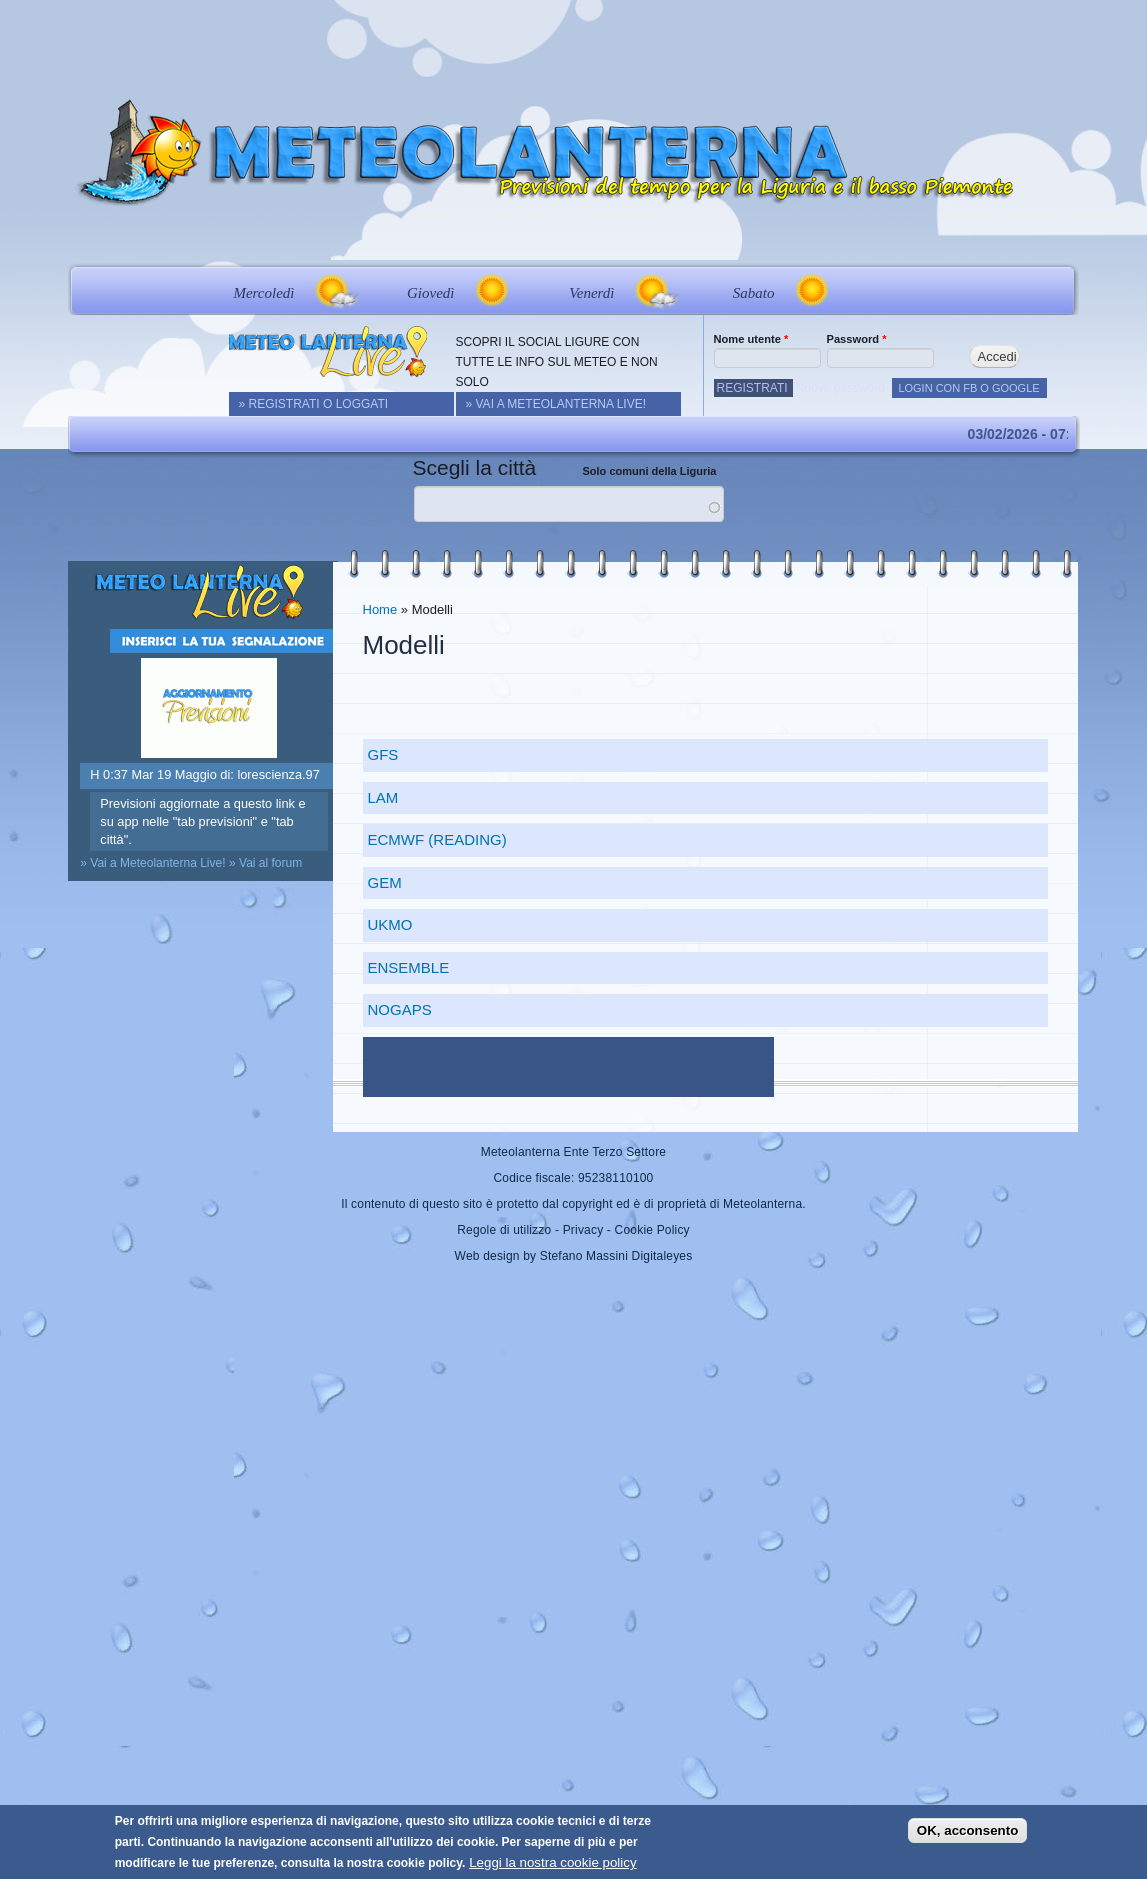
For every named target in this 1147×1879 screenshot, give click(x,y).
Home (380, 609)
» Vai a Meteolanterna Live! (556, 404)
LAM (383, 797)
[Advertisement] (574, 45)
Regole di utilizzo (504, 1230)
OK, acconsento (967, 1830)
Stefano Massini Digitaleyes (616, 1256)
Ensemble (409, 967)
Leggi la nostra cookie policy (552, 1862)
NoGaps (400, 1009)
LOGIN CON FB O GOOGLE (968, 388)
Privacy (583, 1230)
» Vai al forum (265, 863)
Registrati (752, 388)
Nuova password (840, 388)
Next (1061, 290)
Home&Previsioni (153, 233)
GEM (385, 882)
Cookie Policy (652, 1230)
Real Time (355, 233)
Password (857, 339)
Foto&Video (831, 233)
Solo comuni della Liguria (650, 471)
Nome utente (751, 339)
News (270, 233)
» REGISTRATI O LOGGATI (314, 404)
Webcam (461, 233)
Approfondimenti (690, 233)
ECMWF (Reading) (437, 839)
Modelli (562, 233)
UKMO (390, 924)
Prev (86, 290)
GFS (383, 754)
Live (941, 233)
